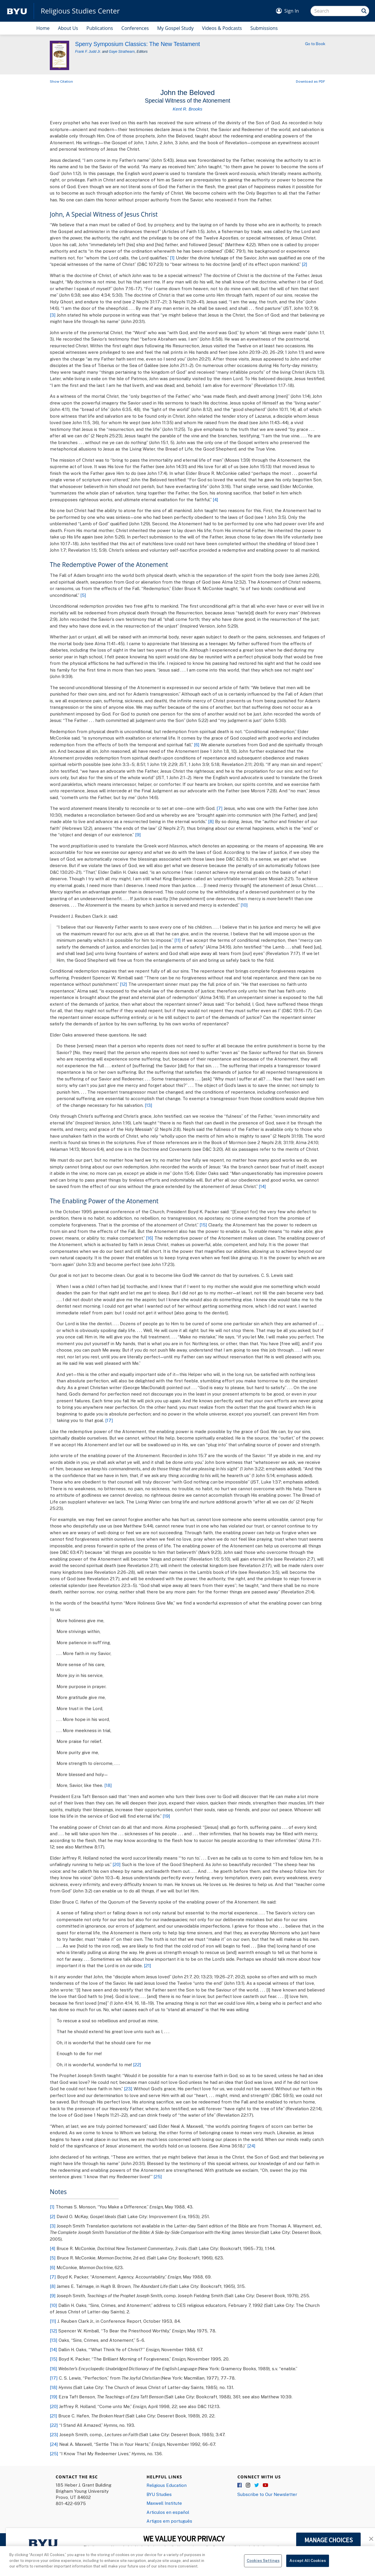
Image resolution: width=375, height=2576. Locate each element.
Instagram (248, 2485)
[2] (304, 264)
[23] (128, 2088)
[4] (215, 499)
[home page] (17, 11)
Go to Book (315, 43)
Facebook (240, 2485)
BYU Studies (159, 2494)
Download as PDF (310, 81)
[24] (251, 2145)
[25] (158, 2176)
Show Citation (61, 81)
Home (43, 28)
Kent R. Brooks (187, 108)
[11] (177, 940)
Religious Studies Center (80, 11)
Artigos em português (169, 2521)
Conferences (135, 28)
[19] (166, 1816)
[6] (197, 744)
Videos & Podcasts (222, 28)
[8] (211, 821)
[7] (220, 808)
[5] (83, 595)
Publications (99, 28)
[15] (203, 1224)
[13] (148, 1105)
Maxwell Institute (164, 2503)
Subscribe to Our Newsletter (267, 2494)
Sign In (291, 11)
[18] (108, 1785)
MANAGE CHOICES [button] (328, 2540)
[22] (137, 2064)
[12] (123, 984)
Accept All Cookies (307, 2562)
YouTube (265, 2485)
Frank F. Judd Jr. (88, 52)
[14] (262, 1186)
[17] (109, 1420)
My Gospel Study (175, 28)
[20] (116, 1864)
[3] (53, 314)
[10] (244, 905)
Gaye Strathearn (122, 52)
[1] (172, 257)
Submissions (264, 28)
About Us (68, 28)
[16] (149, 1238)
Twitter (257, 2485)
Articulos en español (167, 2512)
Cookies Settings (263, 2562)
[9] (138, 834)
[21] (147, 1965)
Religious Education (166, 2485)
